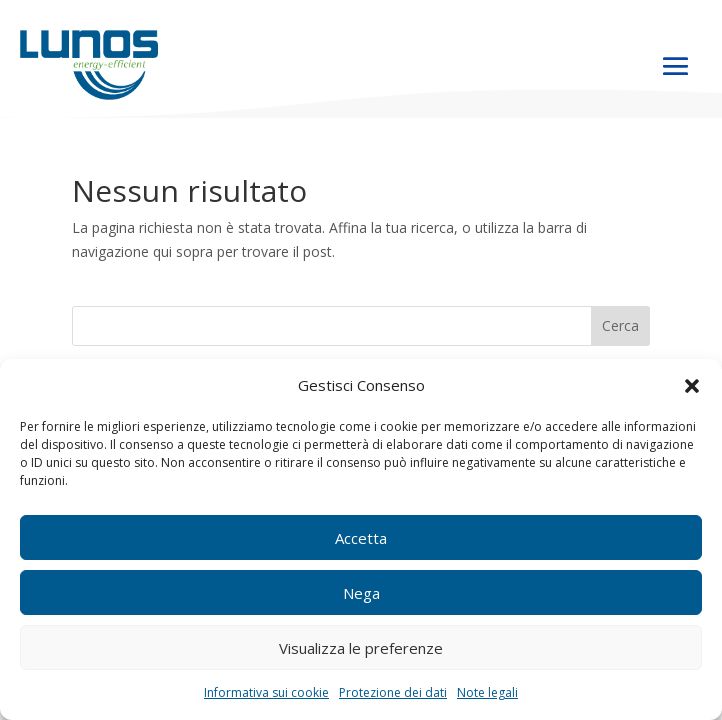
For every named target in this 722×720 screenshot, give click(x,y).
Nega (361, 593)
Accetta (361, 538)
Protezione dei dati (393, 692)
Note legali (487, 692)
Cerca (620, 325)
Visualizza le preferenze (361, 648)
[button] (692, 386)
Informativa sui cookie (266, 692)
